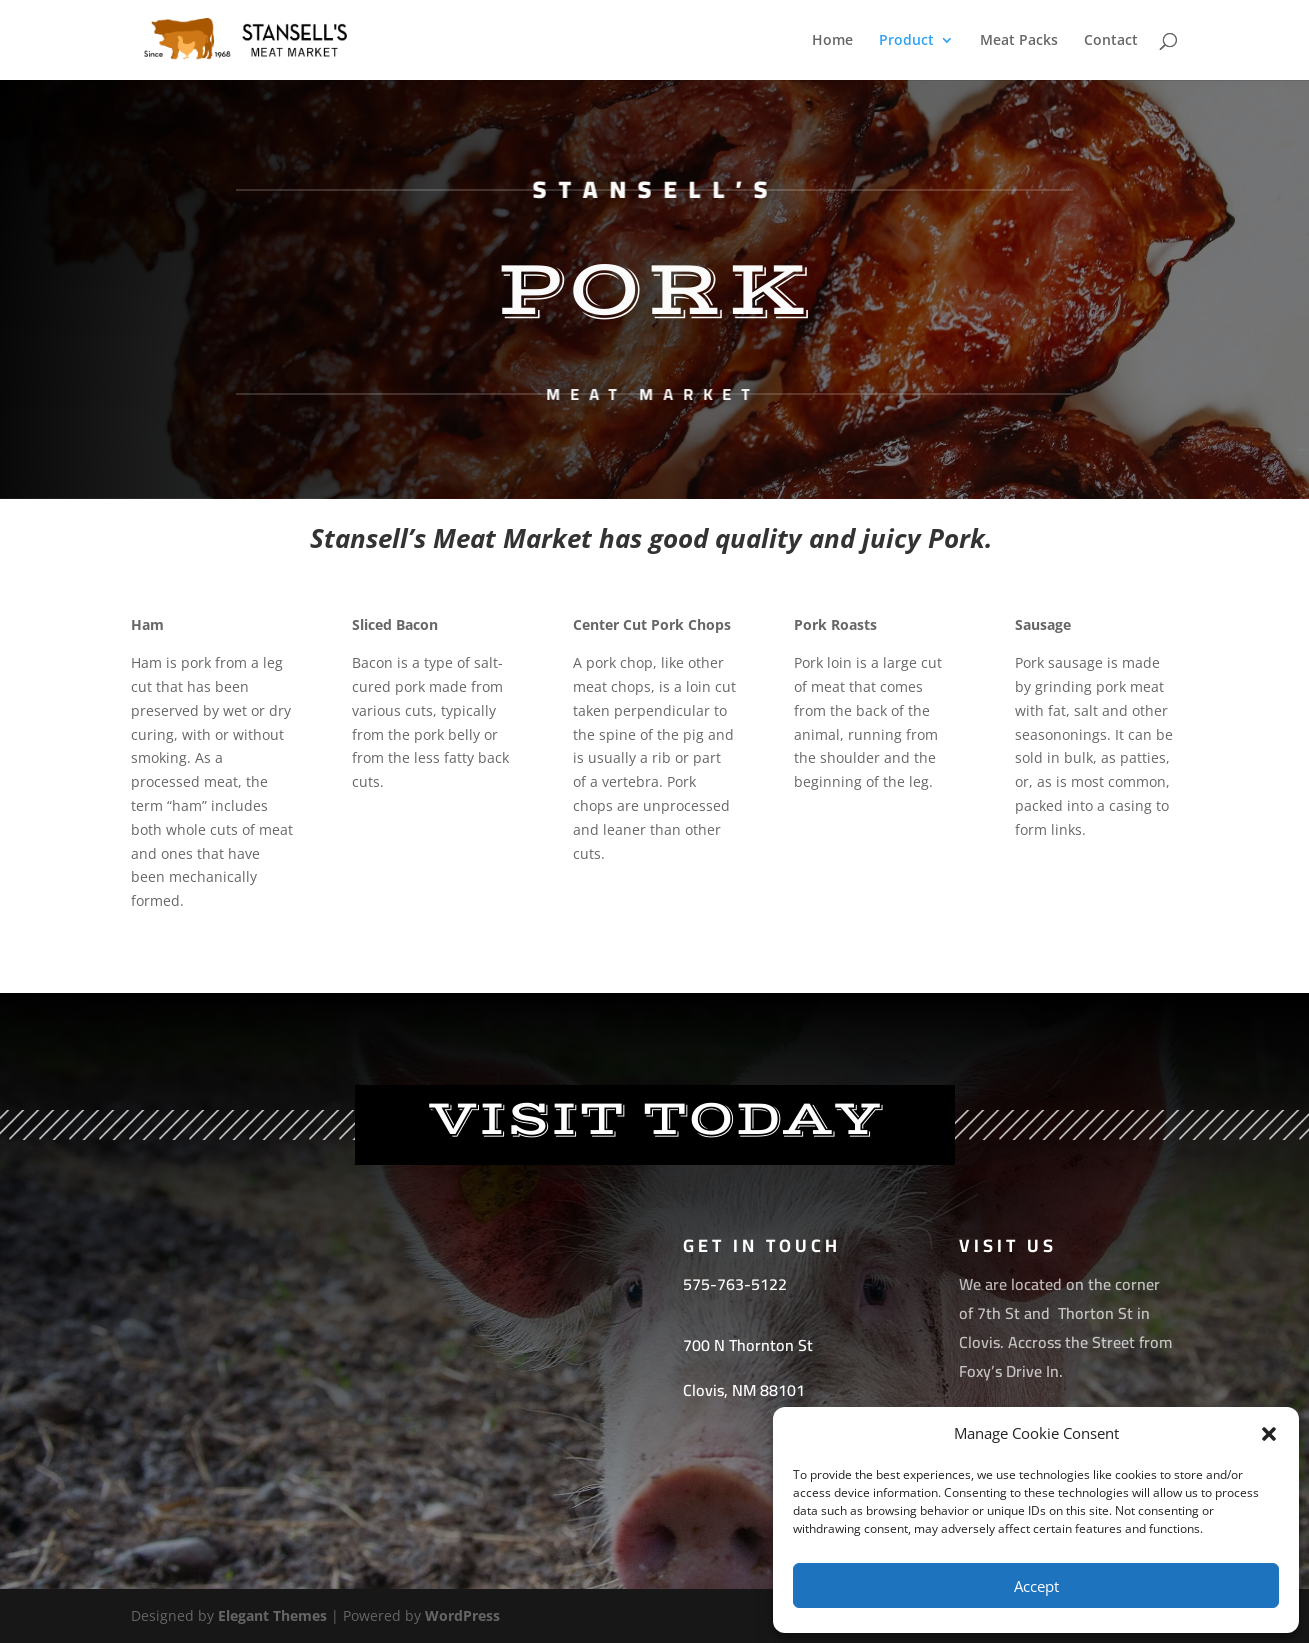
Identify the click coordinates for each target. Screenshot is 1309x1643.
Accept (1036, 1586)
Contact (1111, 41)
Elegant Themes (272, 1615)
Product (906, 41)
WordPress (462, 1615)
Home (832, 41)
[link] (748, 1345)
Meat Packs (1019, 41)
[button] (1269, 1434)
